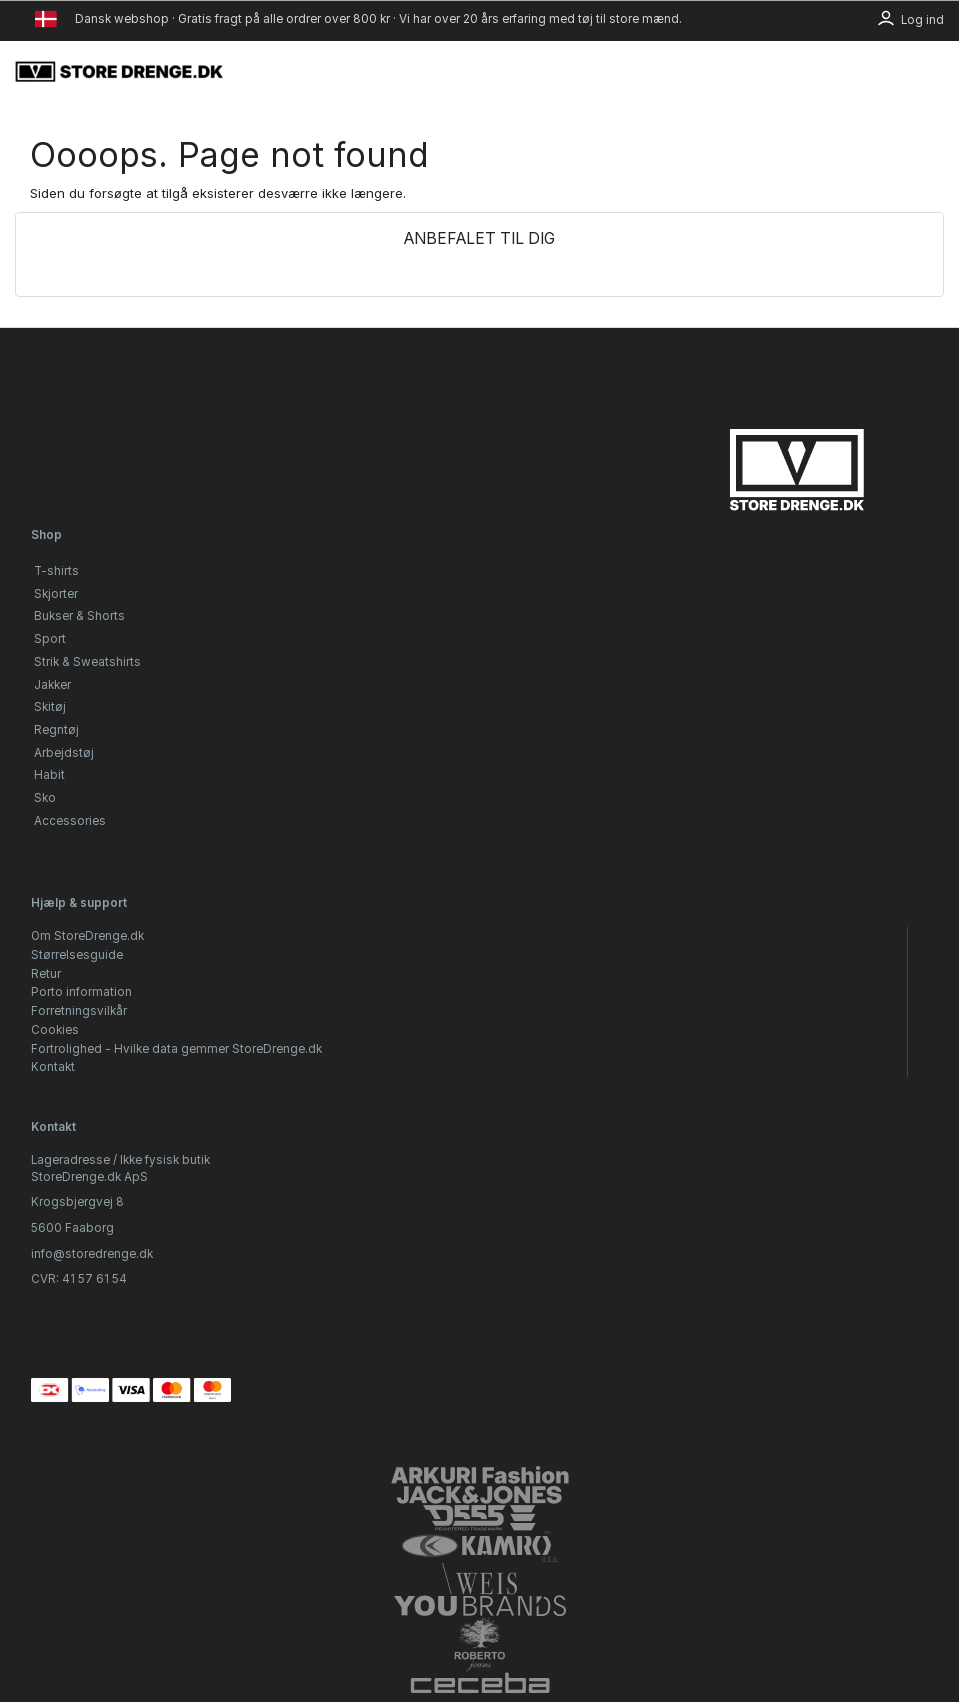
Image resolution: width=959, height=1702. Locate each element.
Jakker (52, 685)
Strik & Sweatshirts (87, 662)
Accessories (70, 821)
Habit (49, 775)
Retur (46, 974)
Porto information (81, 992)
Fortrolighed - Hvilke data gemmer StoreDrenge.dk (176, 1049)
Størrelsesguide (77, 955)
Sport (50, 639)
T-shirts (56, 571)
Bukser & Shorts (79, 616)
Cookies (55, 1030)
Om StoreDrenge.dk (87, 936)
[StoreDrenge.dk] (120, 71)
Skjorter (56, 594)
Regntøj (56, 730)
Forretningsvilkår (79, 1011)
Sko (45, 798)
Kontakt (53, 1067)
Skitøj (50, 707)
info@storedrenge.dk (92, 1254)
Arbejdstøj (64, 753)
